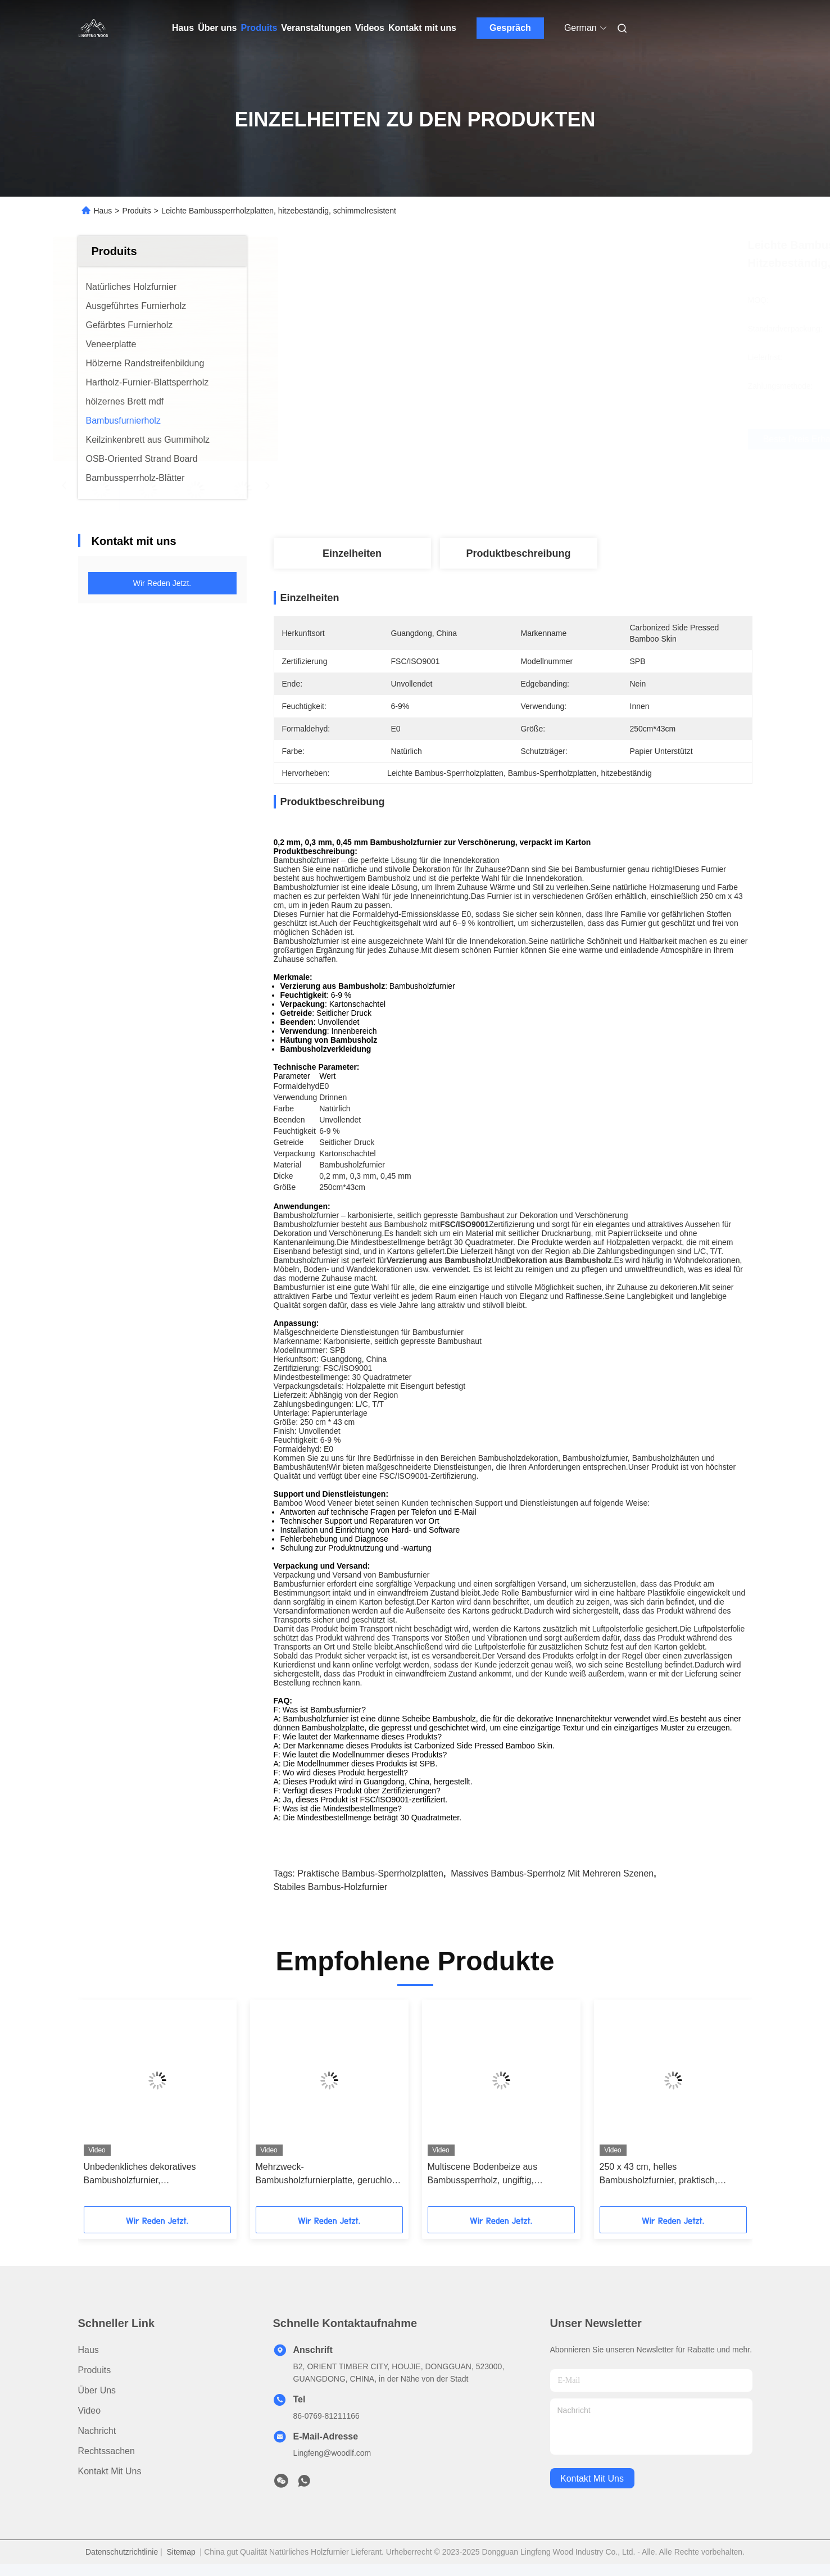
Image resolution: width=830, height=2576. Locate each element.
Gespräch (510, 28)
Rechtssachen (106, 2451)
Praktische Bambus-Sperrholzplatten (370, 1873)
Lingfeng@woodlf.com (332, 2452)
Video (89, 2410)
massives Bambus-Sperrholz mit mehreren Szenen (552, 1873)
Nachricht (97, 2431)
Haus (183, 28)
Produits (259, 28)
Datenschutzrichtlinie (121, 2551)
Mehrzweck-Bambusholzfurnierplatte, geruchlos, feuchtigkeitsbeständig (327, 2174)
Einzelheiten (352, 553)
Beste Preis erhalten (579, 439)
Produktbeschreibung (518, 553)
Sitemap (180, 2551)
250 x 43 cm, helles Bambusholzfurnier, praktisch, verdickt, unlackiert (659, 2174)
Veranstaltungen (316, 28)
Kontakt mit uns (422, 28)
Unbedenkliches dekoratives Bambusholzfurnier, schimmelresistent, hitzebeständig (151, 2174)
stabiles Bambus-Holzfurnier (331, 1887)
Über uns (217, 28)
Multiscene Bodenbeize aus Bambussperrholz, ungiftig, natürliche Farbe (483, 2174)
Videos (369, 28)
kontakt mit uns (592, 2478)
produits (94, 2370)
